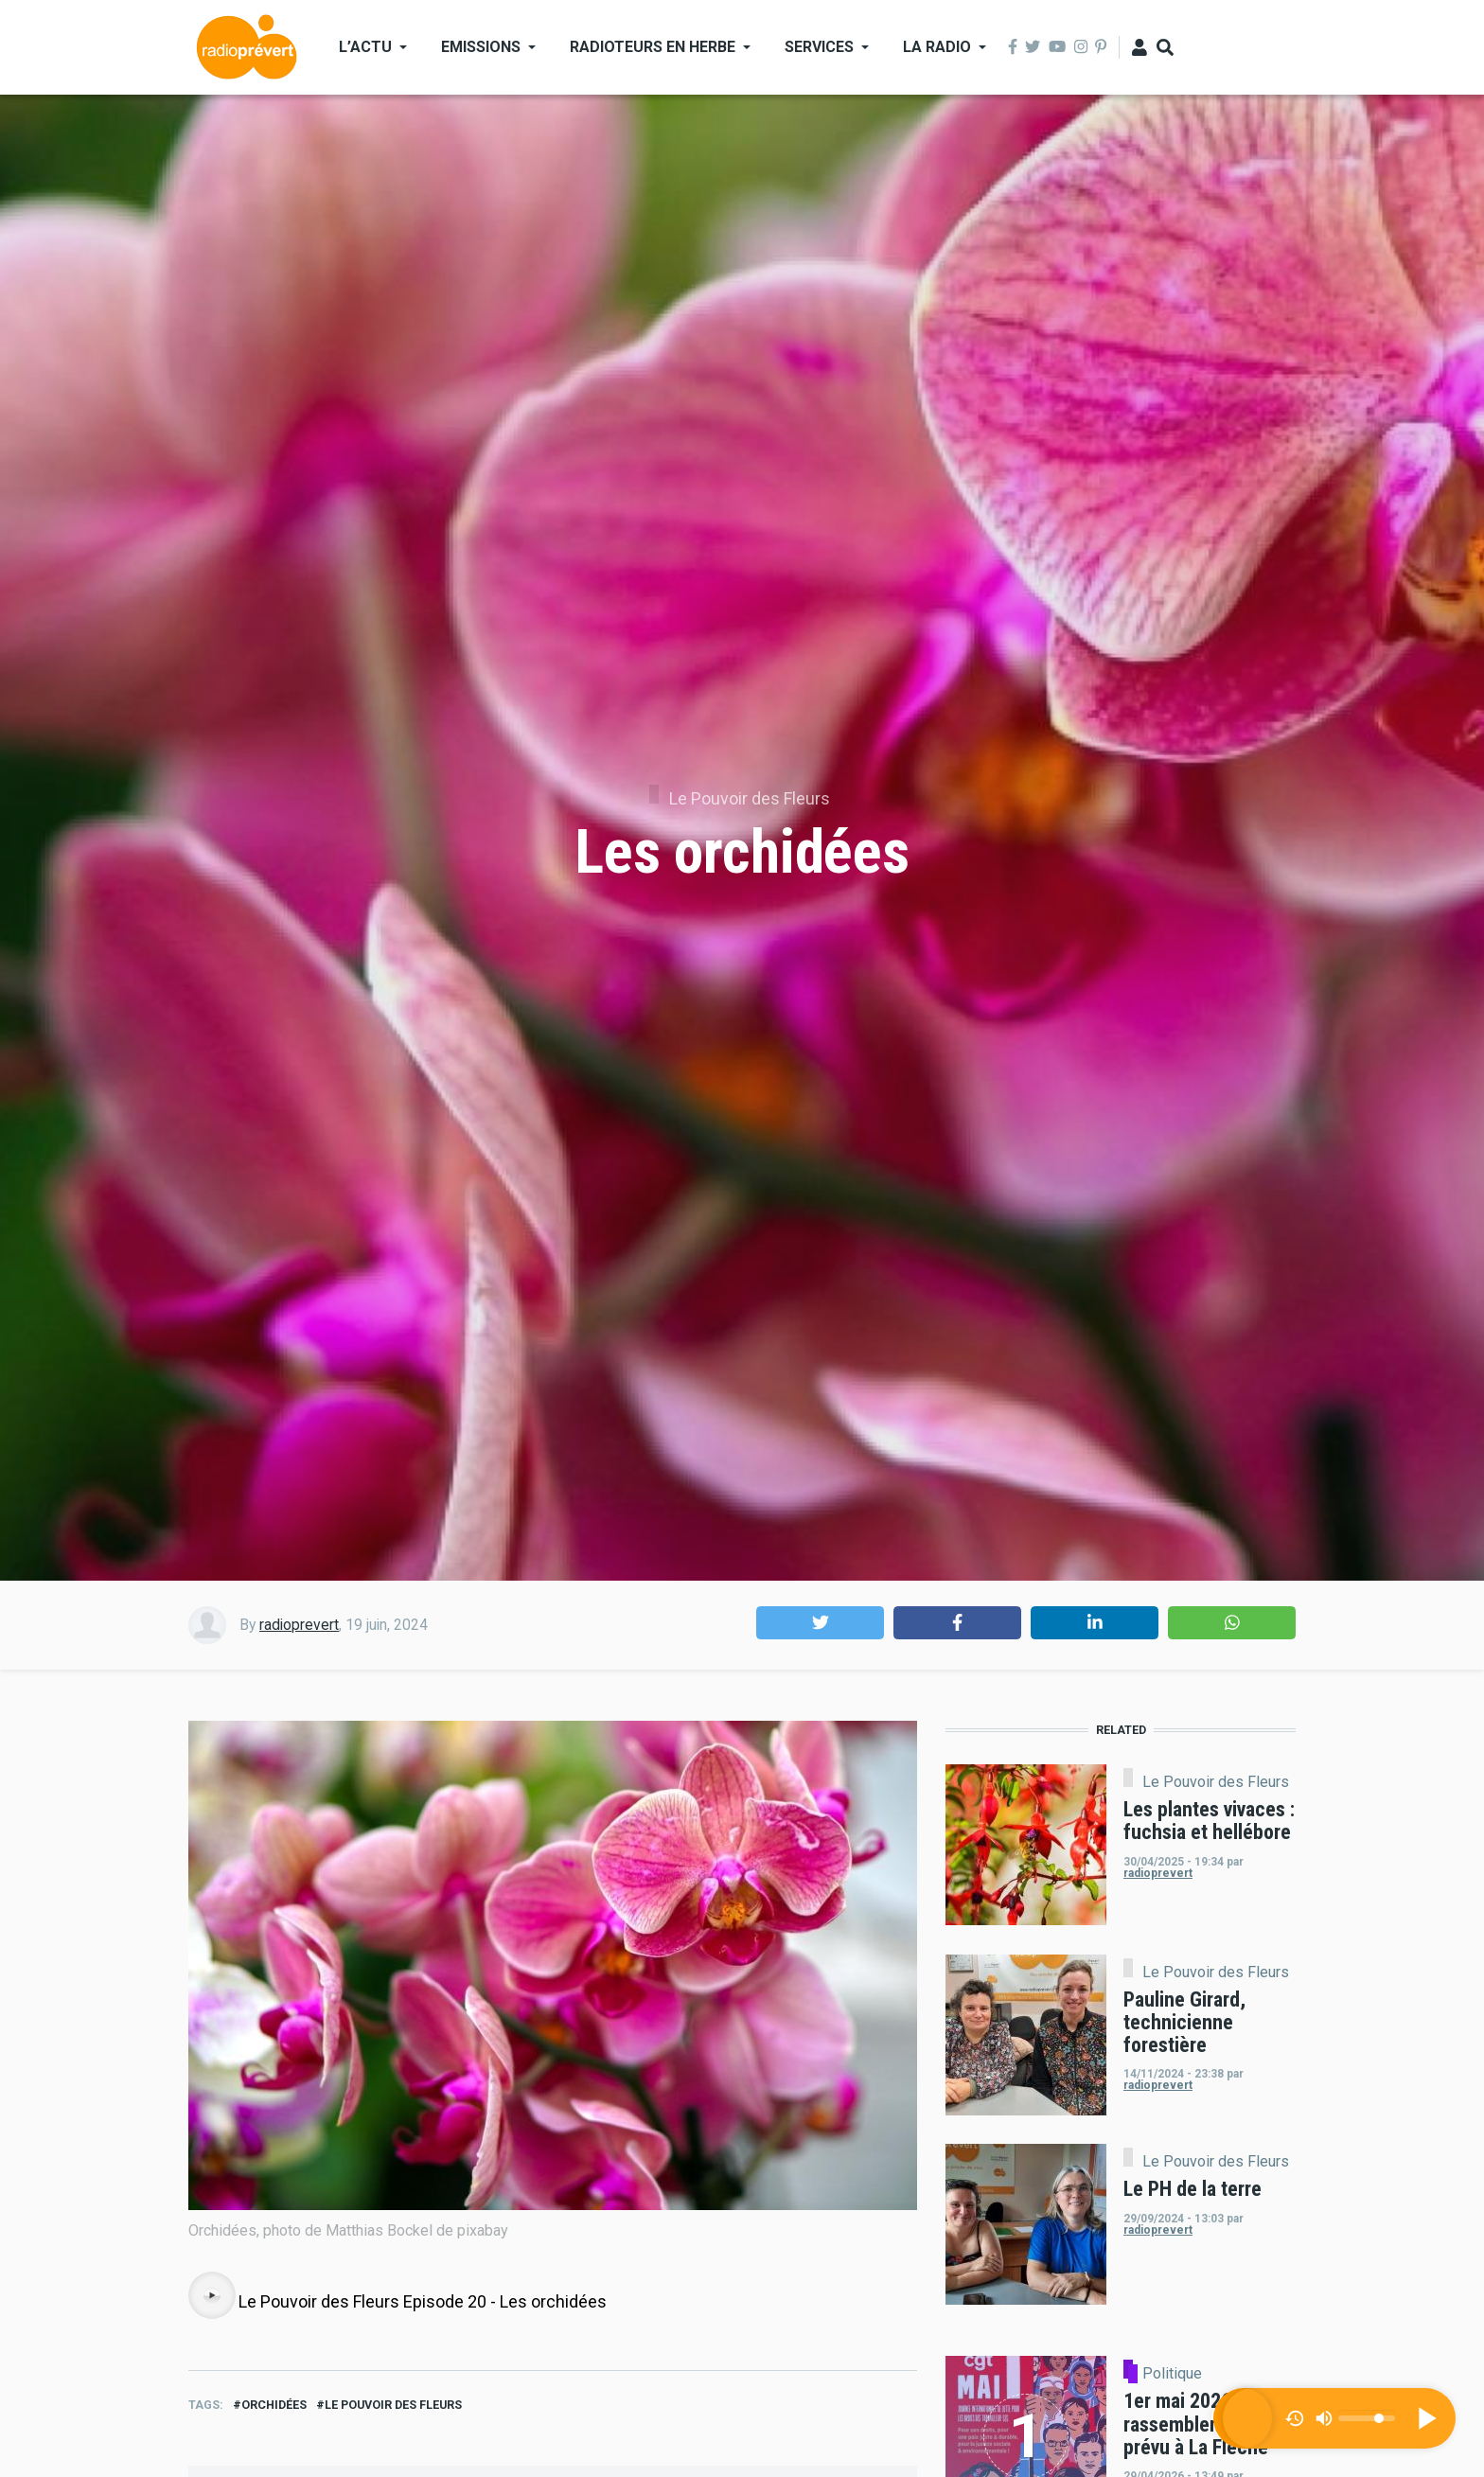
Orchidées (274, 2404)
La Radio (937, 47)
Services (819, 47)
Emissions (481, 47)
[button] (820, 1622)
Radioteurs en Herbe (652, 47)
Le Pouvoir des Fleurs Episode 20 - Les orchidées (422, 2301)
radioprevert (299, 1625)
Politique (1172, 2373)
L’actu (365, 47)
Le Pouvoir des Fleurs (749, 798)
